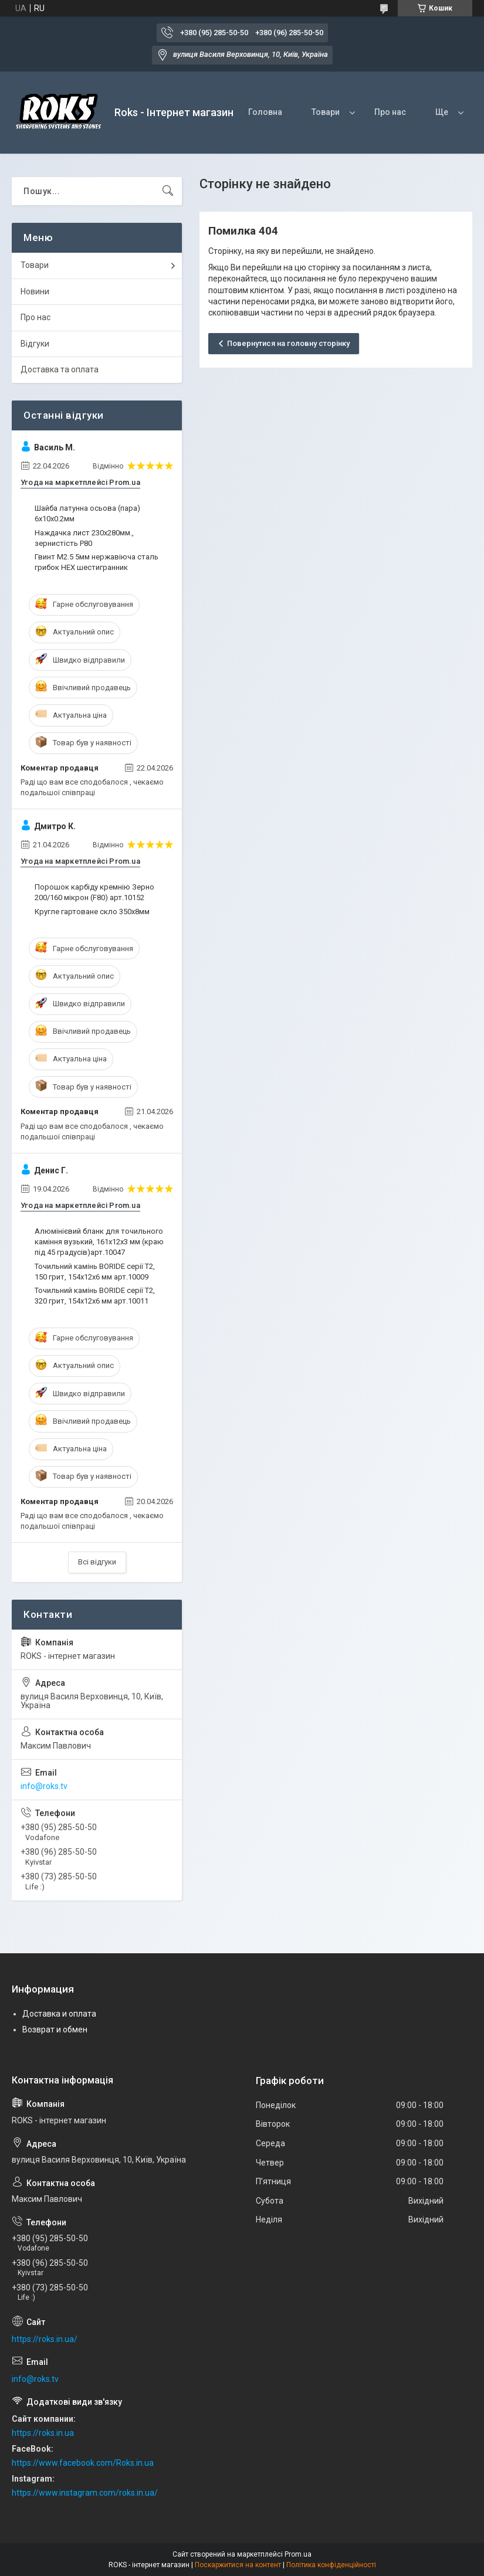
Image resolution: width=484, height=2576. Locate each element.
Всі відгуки (97, 1561)
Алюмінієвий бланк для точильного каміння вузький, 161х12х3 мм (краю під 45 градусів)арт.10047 (99, 1242)
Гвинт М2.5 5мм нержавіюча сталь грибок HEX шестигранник (96, 562)
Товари (326, 112)
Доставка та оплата (60, 369)
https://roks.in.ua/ (44, 2339)
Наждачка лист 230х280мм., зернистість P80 (84, 538)
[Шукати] (168, 191)
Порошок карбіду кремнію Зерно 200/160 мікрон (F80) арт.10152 (94, 892)
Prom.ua (298, 2554)
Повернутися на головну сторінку (288, 343)
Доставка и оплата (59, 2013)
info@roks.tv (44, 1786)
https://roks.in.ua (43, 2433)
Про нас (390, 112)
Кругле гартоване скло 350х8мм (92, 911)
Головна (265, 112)
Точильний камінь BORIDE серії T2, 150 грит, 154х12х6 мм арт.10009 (95, 1271)
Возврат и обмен (54, 2029)
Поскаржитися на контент (238, 2565)
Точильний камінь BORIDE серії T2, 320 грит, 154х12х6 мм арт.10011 (95, 1295)
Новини (35, 291)
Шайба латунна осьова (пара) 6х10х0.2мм (87, 513)
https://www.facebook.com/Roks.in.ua (83, 2463)
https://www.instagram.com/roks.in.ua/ (85, 2492)
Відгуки (35, 343)
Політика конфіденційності (331, 2565)
